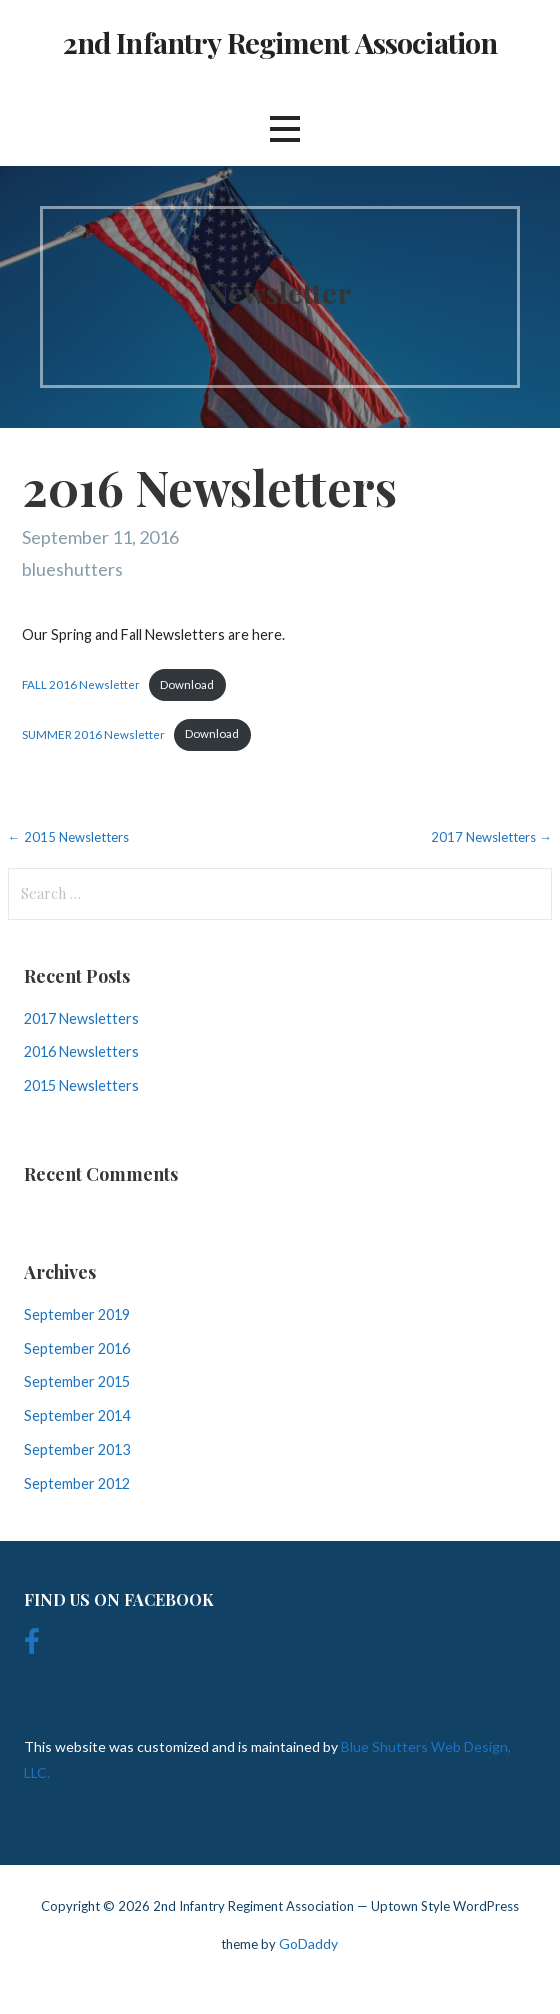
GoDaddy (308, 1943)
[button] (285, 128)
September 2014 (77, 1415)
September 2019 (77, 1314)
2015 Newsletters (81, 1085)
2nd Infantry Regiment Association (280, 42)
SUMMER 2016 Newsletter (93, 733)
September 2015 (77, 1381)
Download (187, 684)
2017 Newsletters (81, 1018)
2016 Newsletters (81, 1051)
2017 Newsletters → (491, 837)
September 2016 (77, 1348)
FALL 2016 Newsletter (81, 684)
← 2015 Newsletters (68, 837)
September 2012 (77, 1483)
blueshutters (72, 569)
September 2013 (77, 1449)
